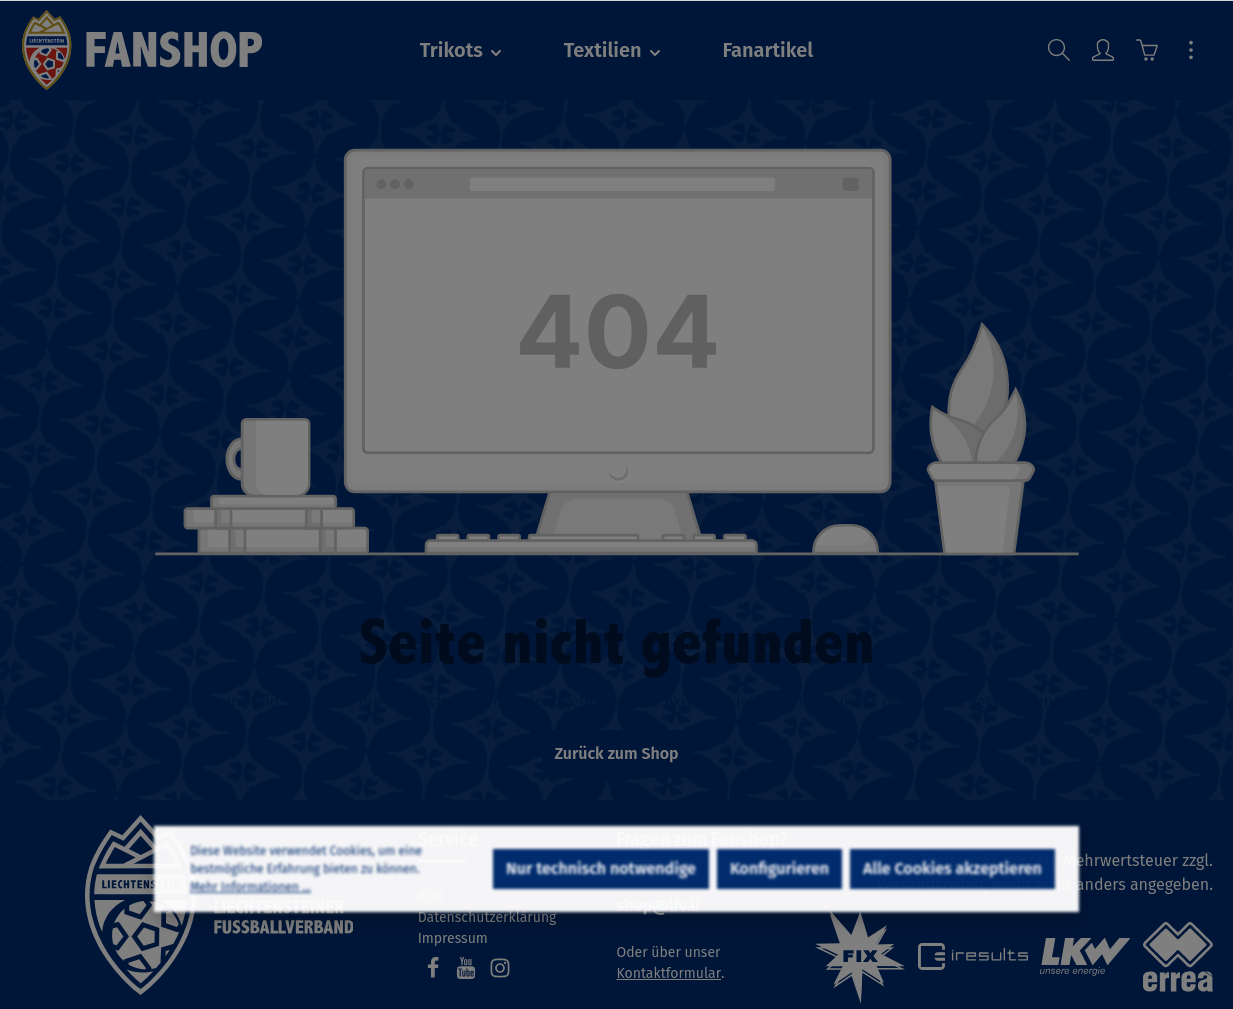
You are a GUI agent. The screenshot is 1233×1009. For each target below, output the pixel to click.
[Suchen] (1059, 50)
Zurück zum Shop (616, 753)
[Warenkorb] (1147, 50)
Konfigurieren (779, 923)
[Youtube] (468, 974)
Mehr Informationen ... (250, 942)
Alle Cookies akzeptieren (952, 923)
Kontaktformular (668, 973)
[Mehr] (1191, 50)
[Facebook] (435, 974)
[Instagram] (500, 974)
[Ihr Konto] (1103, 50)
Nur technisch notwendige (601, 923)
